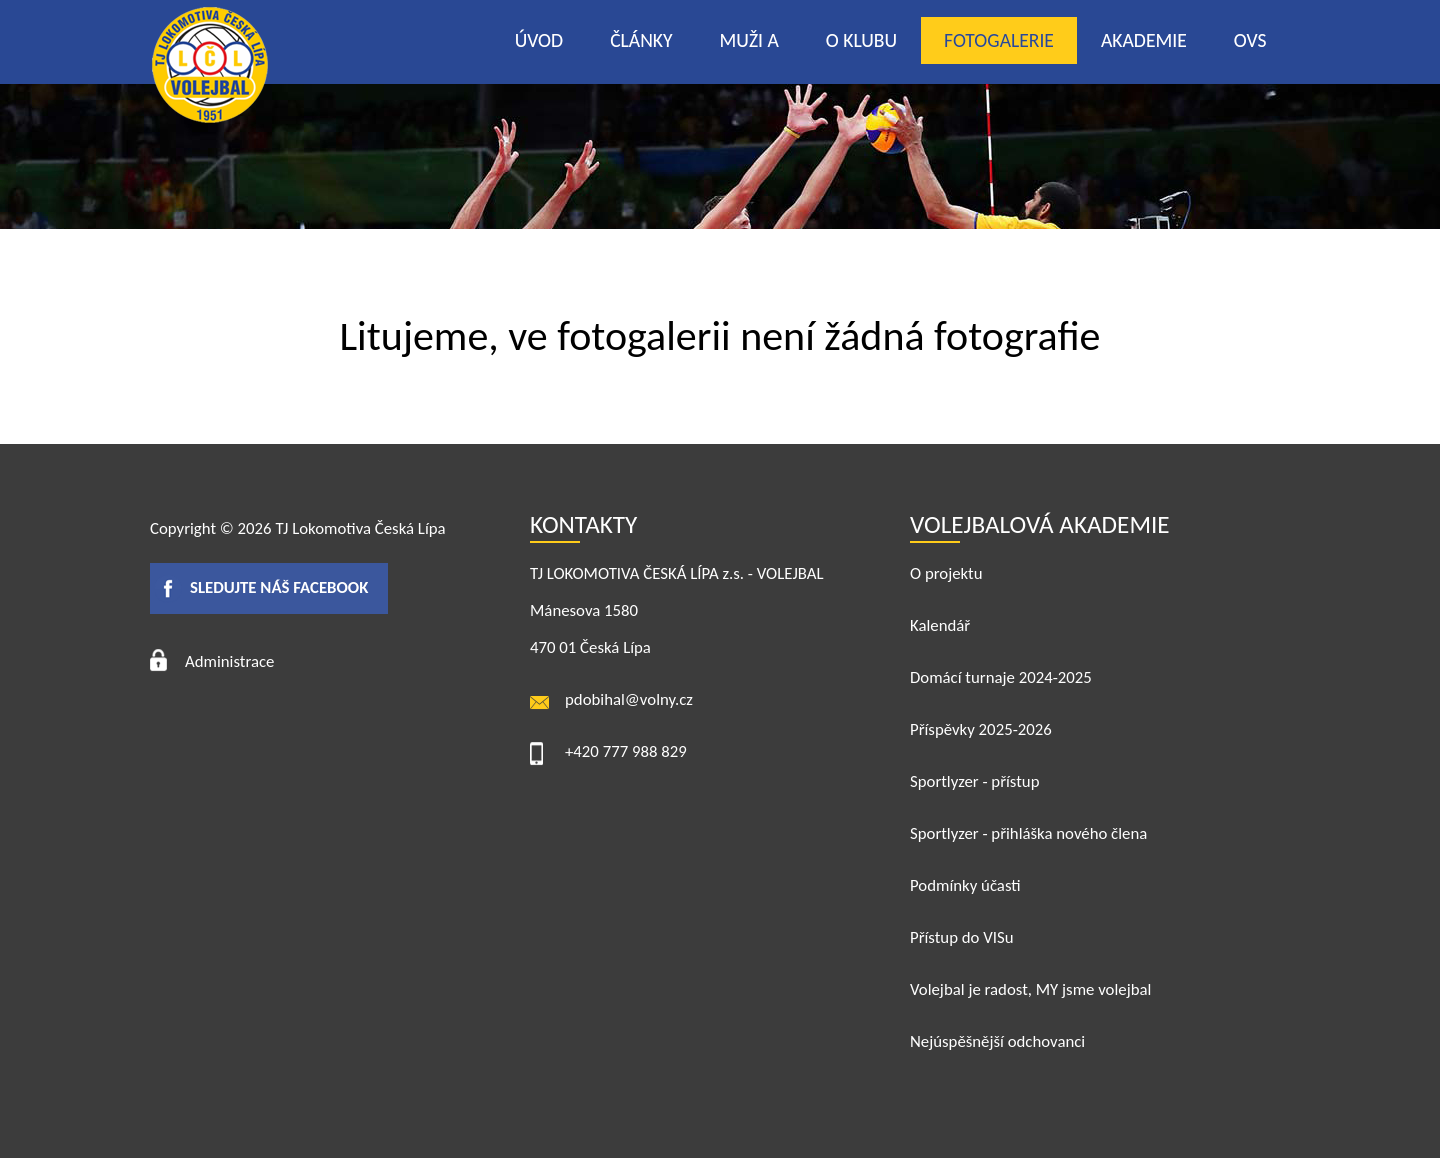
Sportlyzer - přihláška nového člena (1028, 833)
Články (641, 40)
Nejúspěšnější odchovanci (997, 1041)
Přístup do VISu (962, 937)
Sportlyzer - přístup (974, 781)
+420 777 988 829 (626, 751)
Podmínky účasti (965, 885)
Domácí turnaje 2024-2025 (1001, 677)
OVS (1250, 40)
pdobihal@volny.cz (629, 699)
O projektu (946, 573)
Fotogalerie (999, 40)
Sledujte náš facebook (279, 587)
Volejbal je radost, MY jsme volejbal (1030, 989)
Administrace (229, 661)
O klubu (861, 40)
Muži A (749, 40)
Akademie (1144, 40)
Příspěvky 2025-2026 (981, 729)
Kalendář (940, 625)
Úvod (539, 40)
